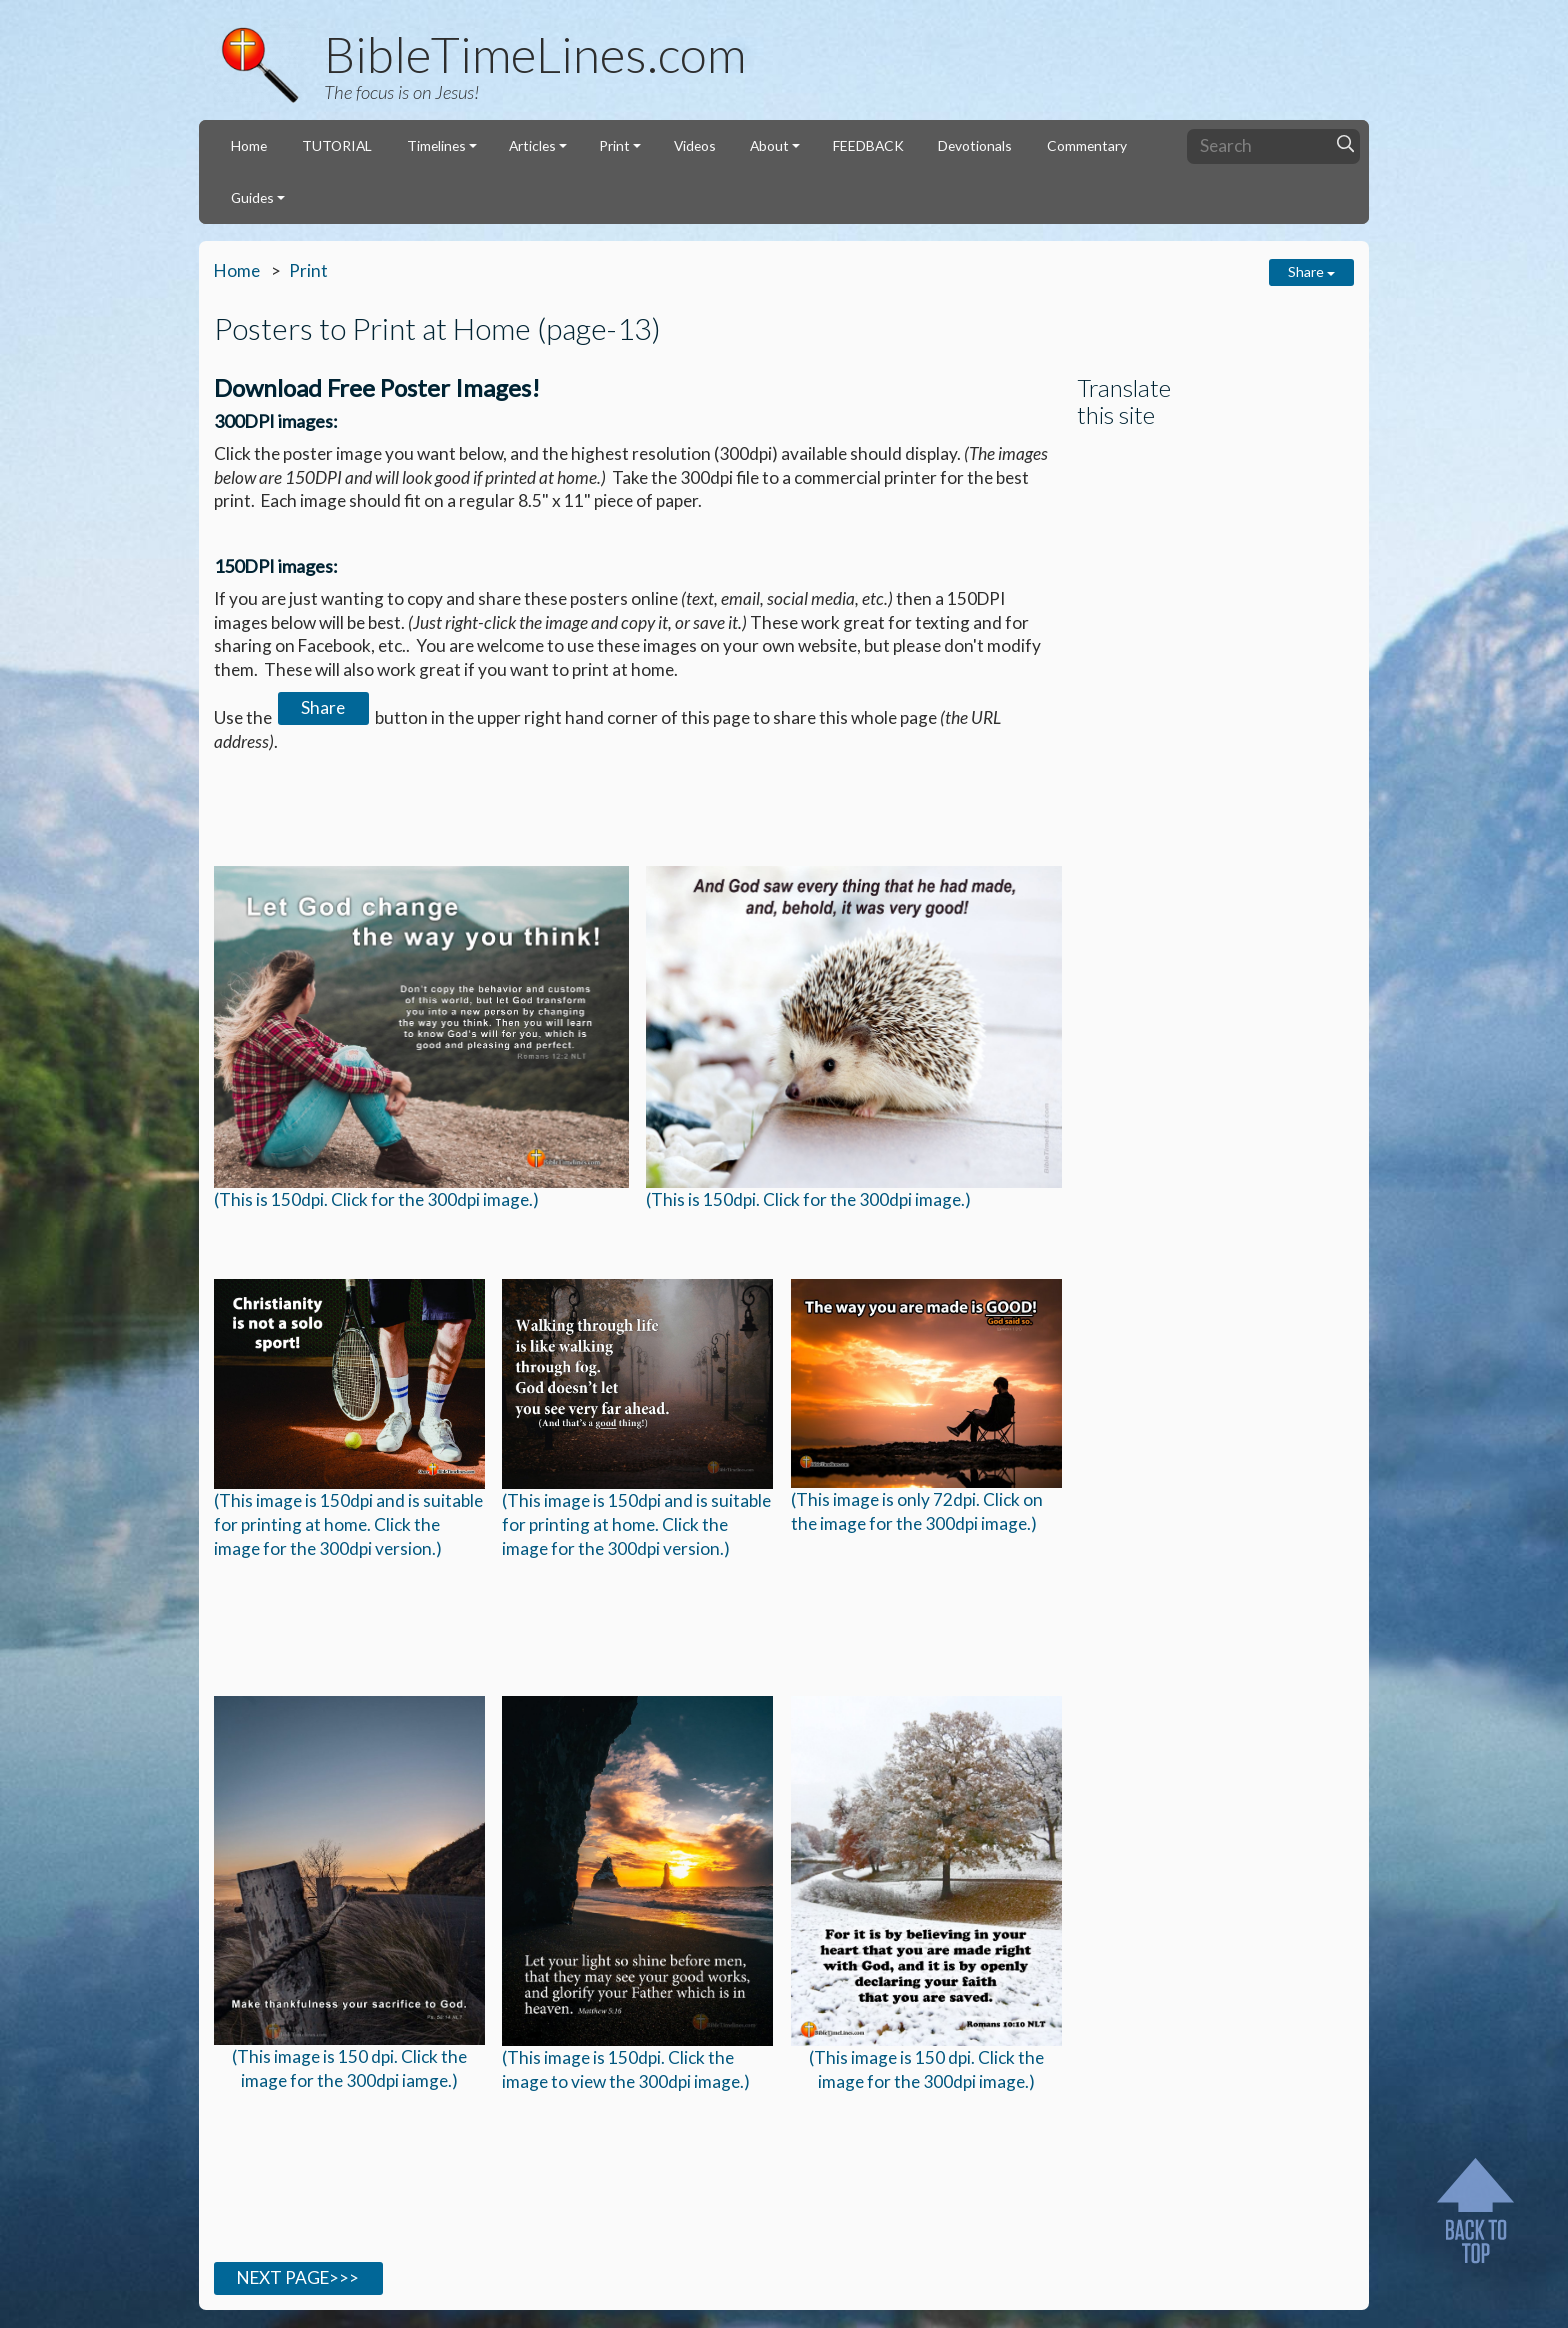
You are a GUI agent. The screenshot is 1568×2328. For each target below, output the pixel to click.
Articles (532, 145)
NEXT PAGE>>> (298, 2277)
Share (1311, 271)
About (769, 145)
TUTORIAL (337, 145)
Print (614, 145)
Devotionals (975, 145)
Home (249, 145)
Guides (252, 197)
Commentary (1087, 145)
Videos (695, 145)
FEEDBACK (868, 145)
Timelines (436, 145)
